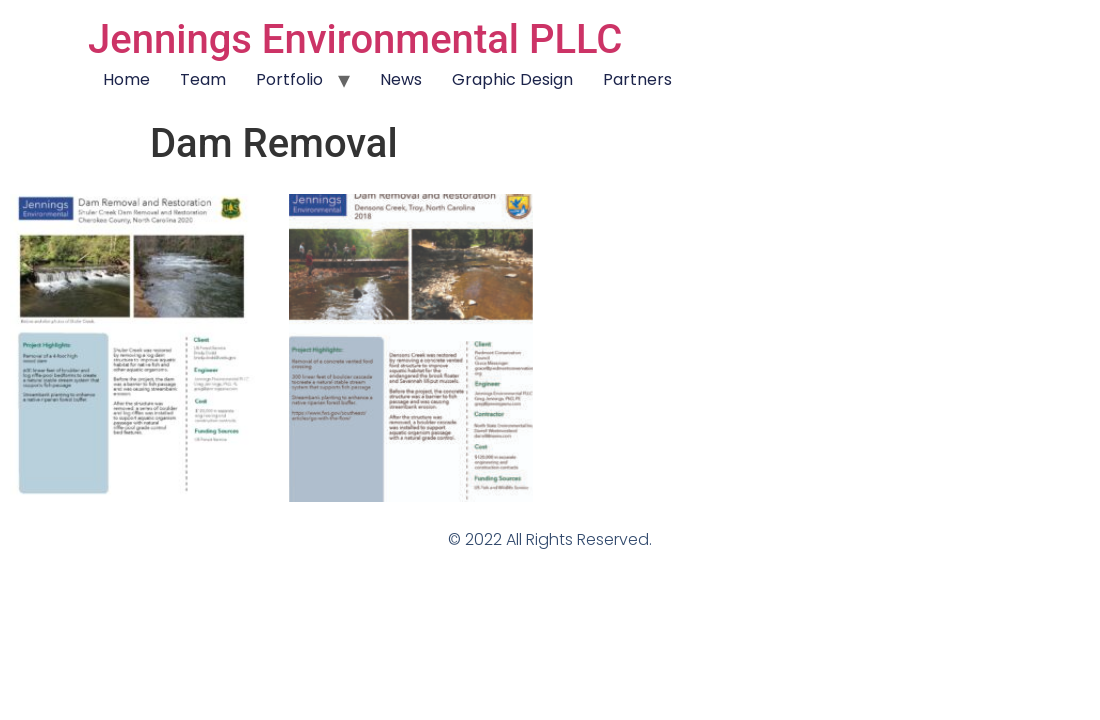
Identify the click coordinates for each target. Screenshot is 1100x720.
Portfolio (289, 79)
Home (126, 79)
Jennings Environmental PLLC (355, 39)
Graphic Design (512, 79)
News (401, 79)
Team (203, 79)
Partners (637, 79)
